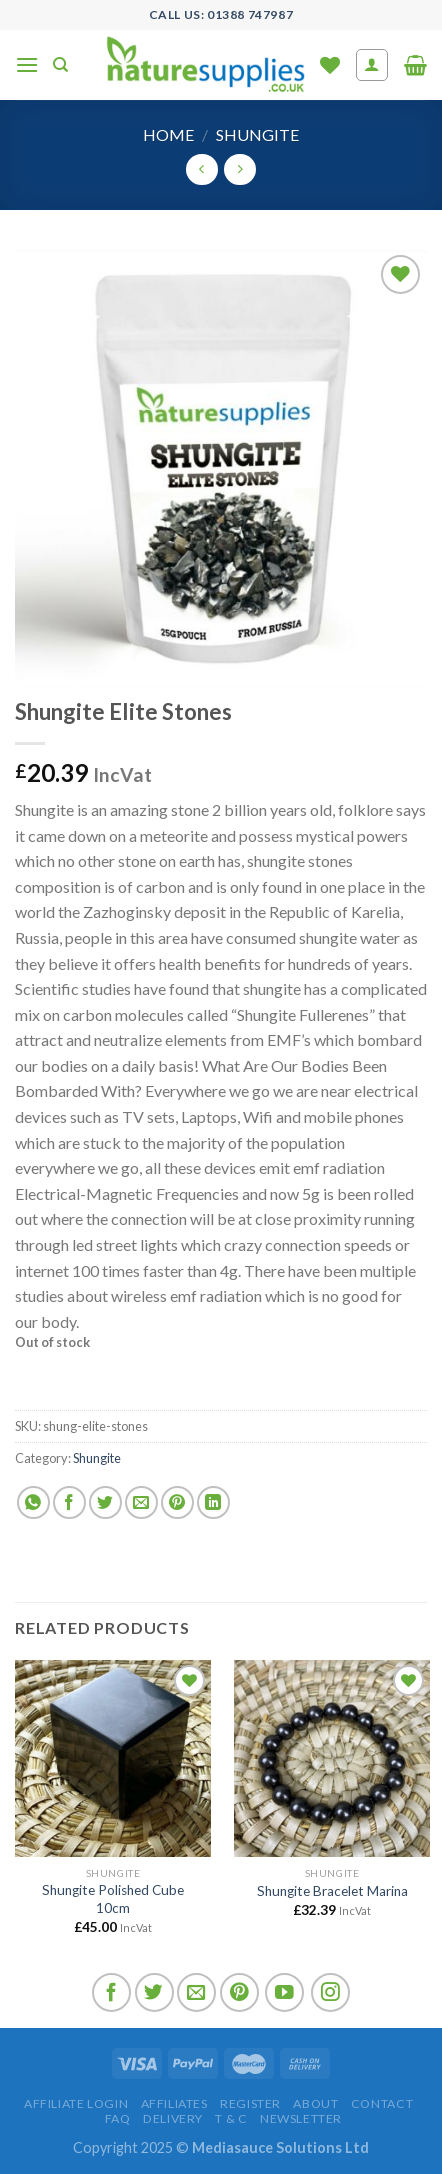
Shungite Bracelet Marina (332, 1891)
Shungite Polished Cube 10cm (113, 1899)
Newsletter (301, 2118)
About (315, 2103)
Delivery (173, 2118)
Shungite (257, 134)
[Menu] (27, 64)
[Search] (60, 65)
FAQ (118, 2118)
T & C (231, 2118)
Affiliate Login (76, 2103)
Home (168, 134)
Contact (382, 2103)
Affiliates (174, 2103)
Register (250, 2103)
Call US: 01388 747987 (221, 14)
